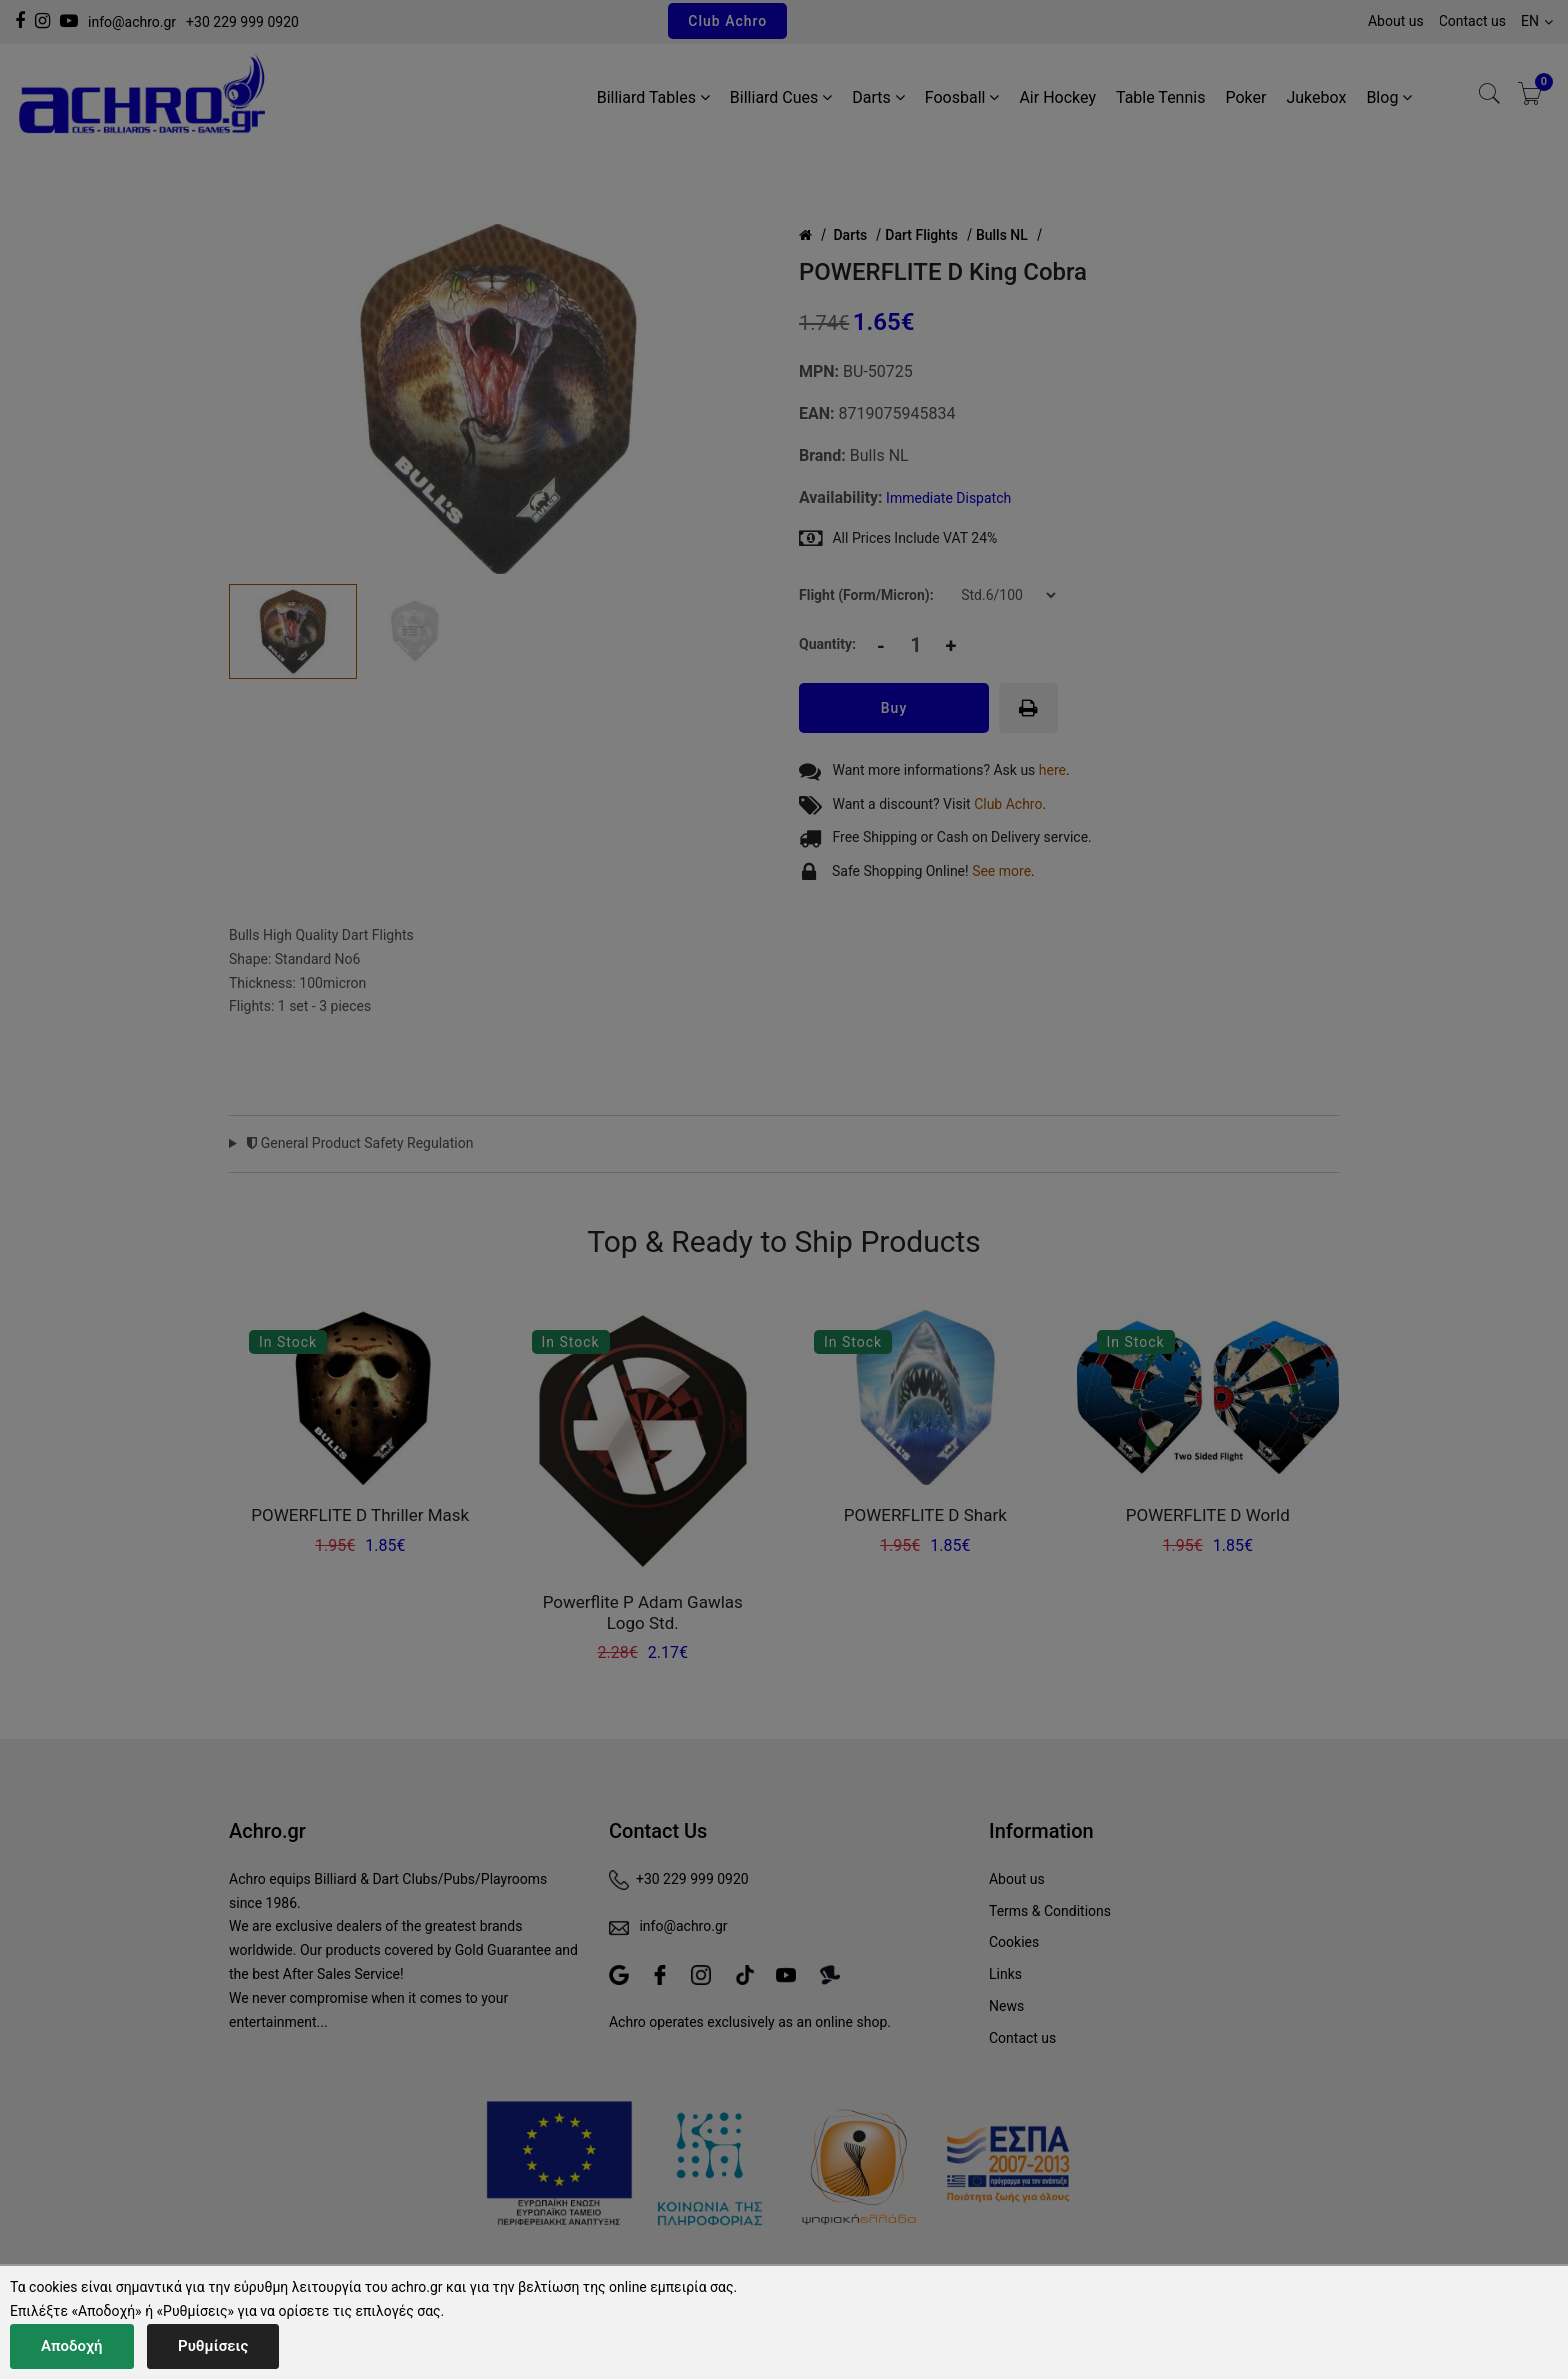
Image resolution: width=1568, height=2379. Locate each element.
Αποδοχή (72, 2346)
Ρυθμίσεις (213, 2346)
